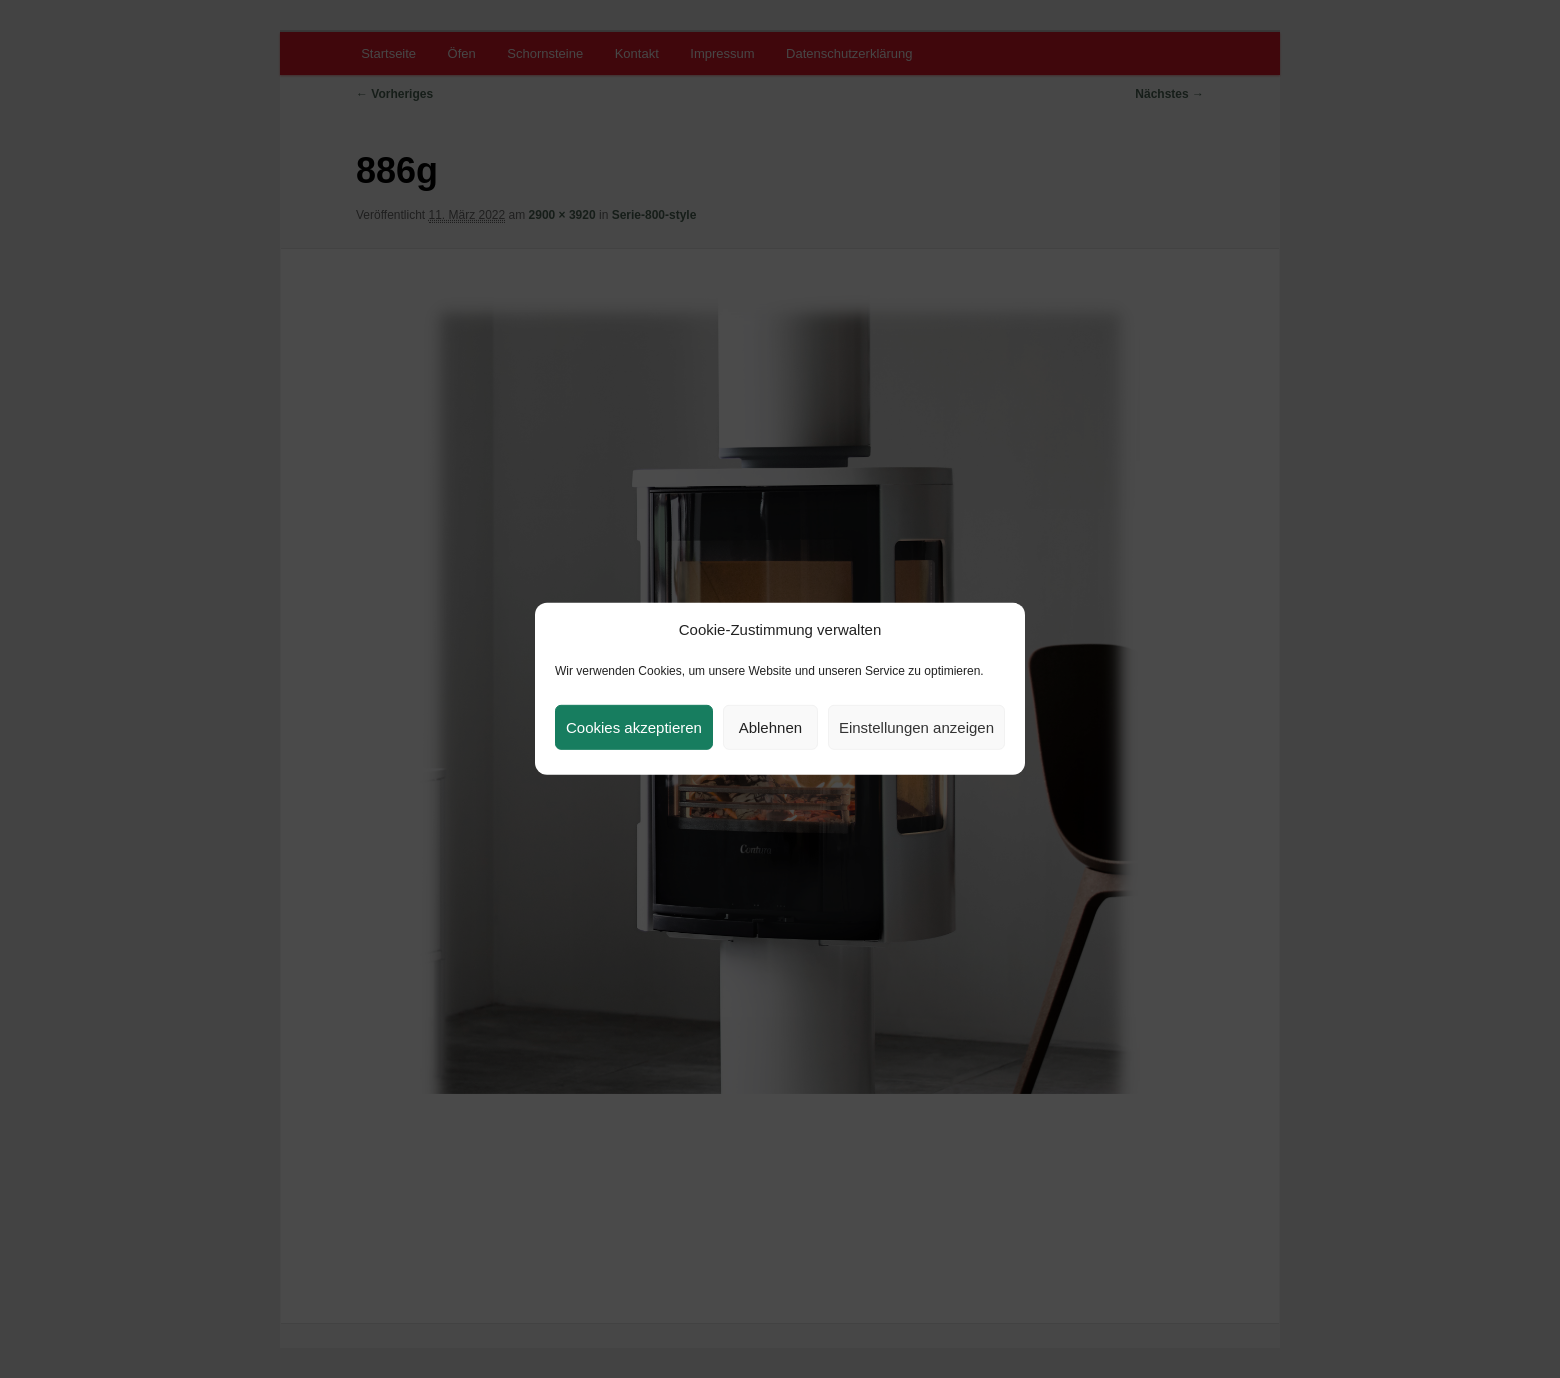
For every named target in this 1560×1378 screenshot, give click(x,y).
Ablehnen (770, 727)
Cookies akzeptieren (634, 727)
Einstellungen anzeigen (916, 727)
